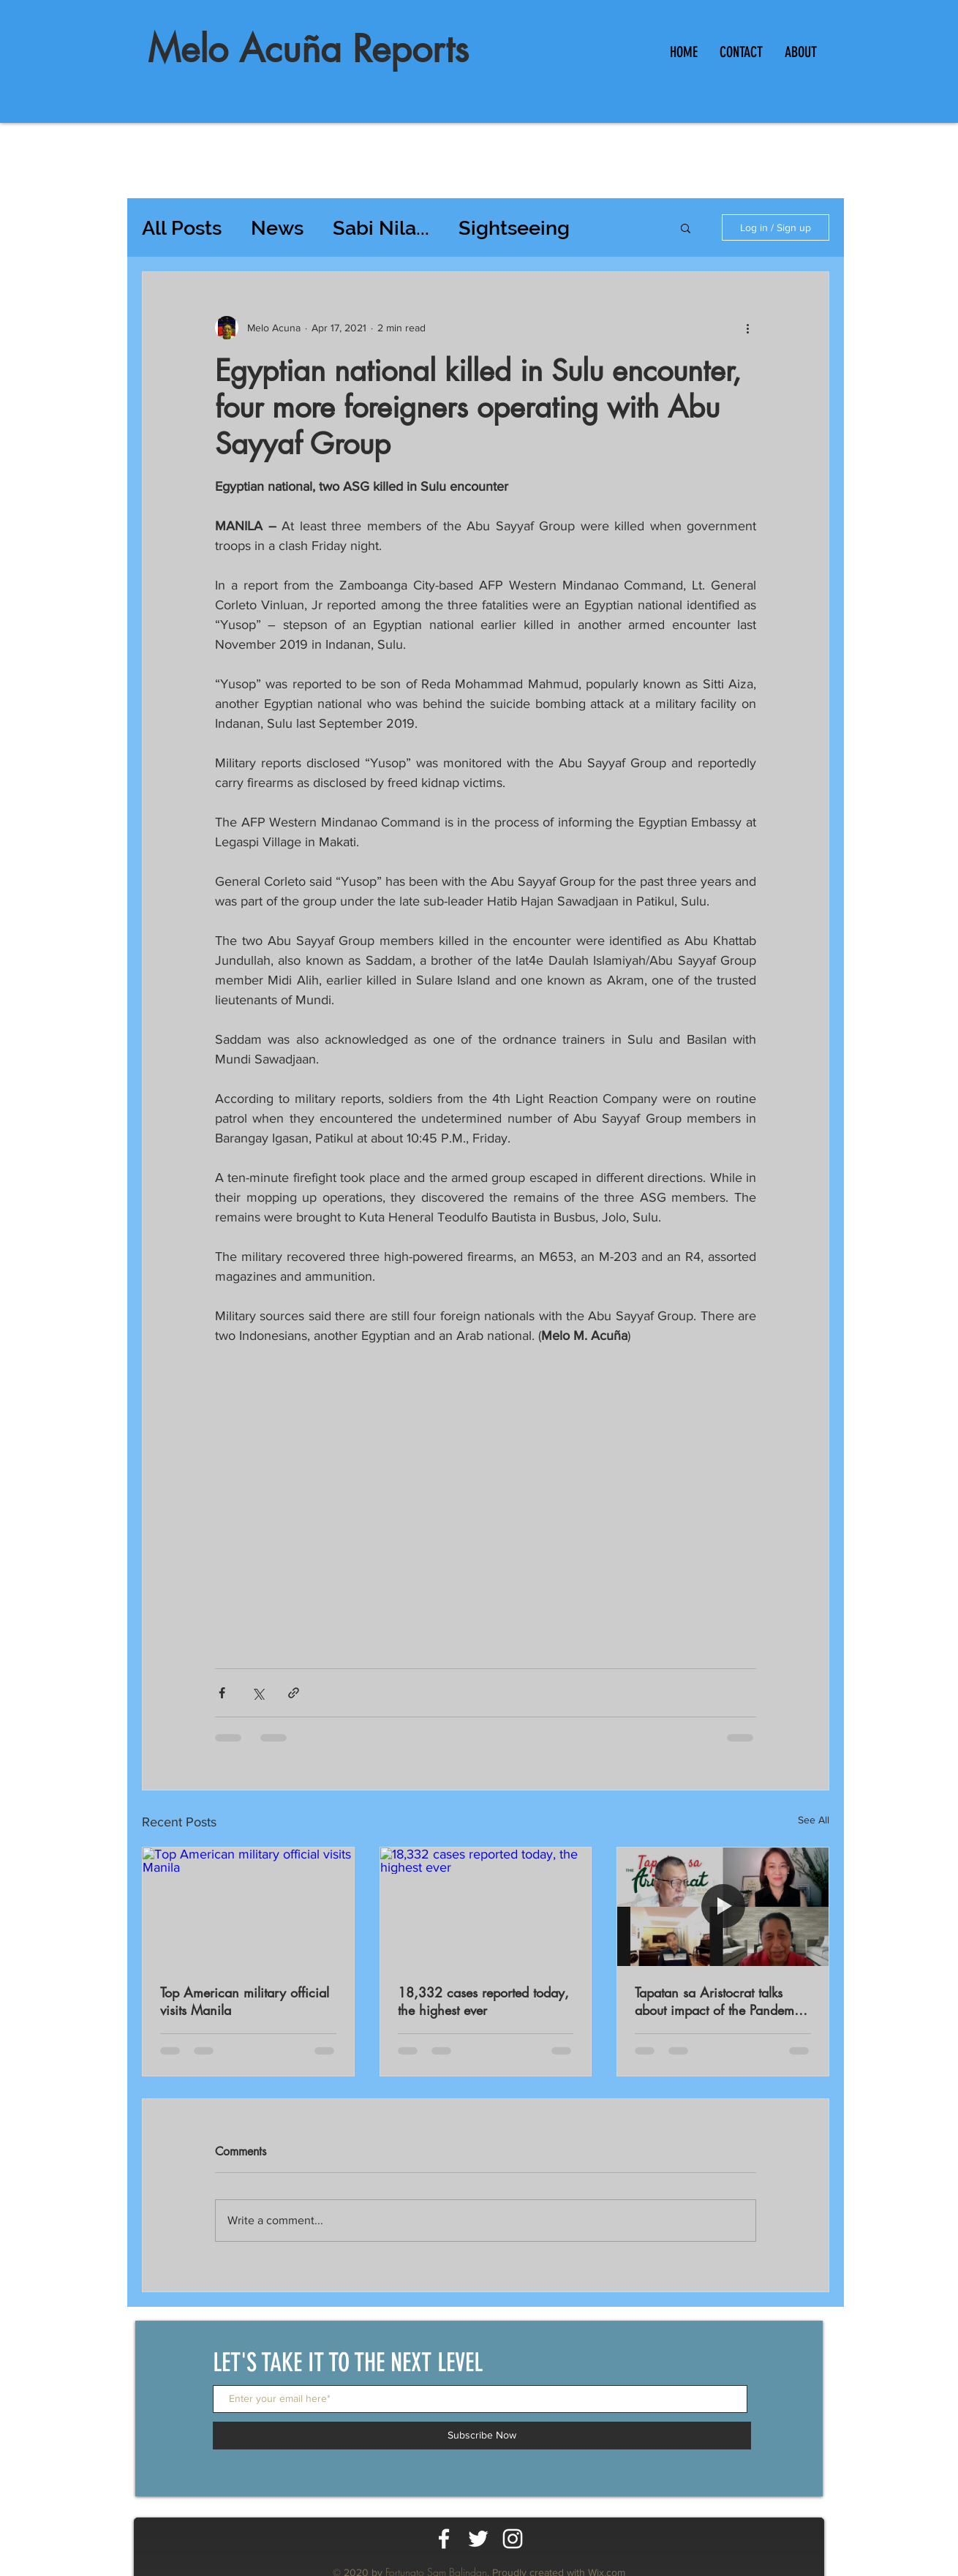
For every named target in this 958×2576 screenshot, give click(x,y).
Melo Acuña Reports (308, 49)
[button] (686, 227)
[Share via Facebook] (222, 1693)
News (277, 227)
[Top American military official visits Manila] (248, 1907)
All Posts (182, 227)
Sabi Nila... (381, 227)
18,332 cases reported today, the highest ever (483, 2001)
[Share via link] (294, 1693)
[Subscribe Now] (482, 2435)
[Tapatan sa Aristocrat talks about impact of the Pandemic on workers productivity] (723, 1907)
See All (813, 1820)
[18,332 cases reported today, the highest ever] (486, 1907)
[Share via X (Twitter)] (258, 1693)
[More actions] (747, 327)
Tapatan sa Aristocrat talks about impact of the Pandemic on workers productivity (719, 2001)
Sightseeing (514, 227)
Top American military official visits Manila (244, 2001)
